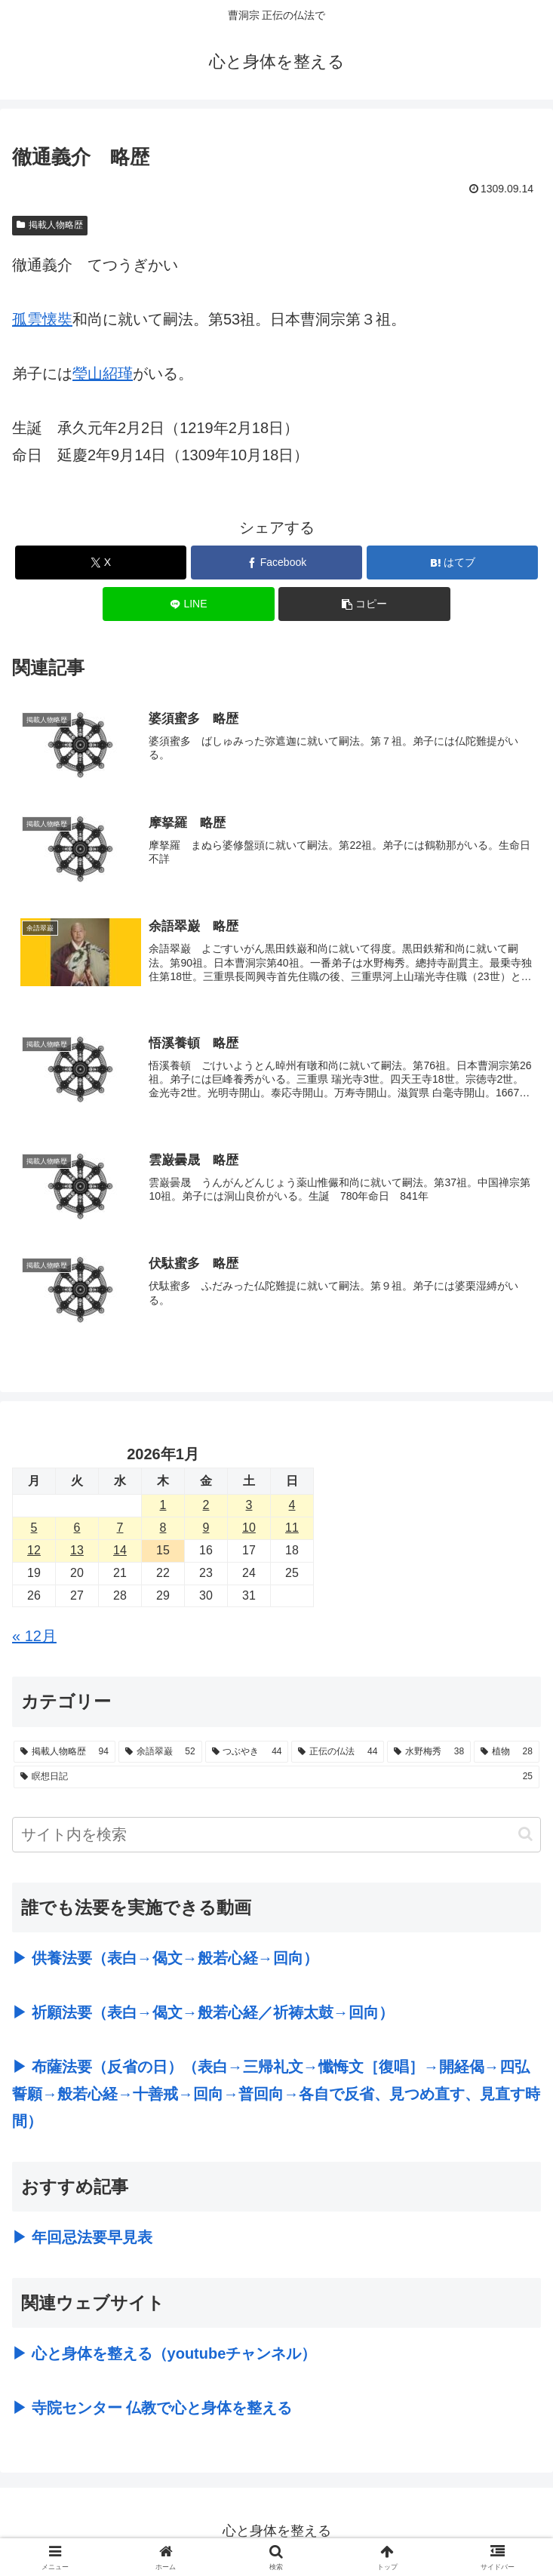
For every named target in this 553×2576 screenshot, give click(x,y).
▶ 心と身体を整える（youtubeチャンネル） (164, 2355)
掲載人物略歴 (50, 225)
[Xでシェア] (101, 562)
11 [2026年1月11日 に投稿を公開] (292, 1529)
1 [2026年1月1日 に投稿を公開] (163, 1506)
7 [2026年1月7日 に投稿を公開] (120, 1529)
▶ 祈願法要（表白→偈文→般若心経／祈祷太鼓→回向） (203, 2014)
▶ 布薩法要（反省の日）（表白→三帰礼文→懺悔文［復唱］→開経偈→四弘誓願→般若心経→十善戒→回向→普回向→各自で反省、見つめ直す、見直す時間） (276, 2095)
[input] (276, 1836)
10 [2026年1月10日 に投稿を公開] (249, 1529)
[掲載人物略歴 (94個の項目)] (64, 1752)
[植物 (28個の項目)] (506, 1752)
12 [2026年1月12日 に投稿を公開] (34, 1551)
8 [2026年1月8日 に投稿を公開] (163, 1529)
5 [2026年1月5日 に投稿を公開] (34, 1529)
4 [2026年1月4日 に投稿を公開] (292, 1506)
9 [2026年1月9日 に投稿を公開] (206, 1529)
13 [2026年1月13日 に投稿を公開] (77, 1551)
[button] (364, 604)
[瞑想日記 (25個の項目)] (276, 1778)
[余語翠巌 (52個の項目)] (160, 1752)
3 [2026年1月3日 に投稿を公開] (249, 1506)
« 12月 (34, 1637)
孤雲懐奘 (42, 319)
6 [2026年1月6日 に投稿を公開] (77, 1529)
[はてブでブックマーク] (453, 562)
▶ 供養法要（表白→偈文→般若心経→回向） (165, 1959)
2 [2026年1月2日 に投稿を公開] (206, 1506)
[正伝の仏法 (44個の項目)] (337, 1752)
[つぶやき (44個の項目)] (247, 1752)
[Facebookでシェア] (277, 562)
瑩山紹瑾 (102, 373)
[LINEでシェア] (189, 604)
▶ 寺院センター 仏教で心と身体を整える (152, 2409)
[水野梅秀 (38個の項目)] (429, 1752)
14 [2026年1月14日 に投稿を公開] (120, 1551)
